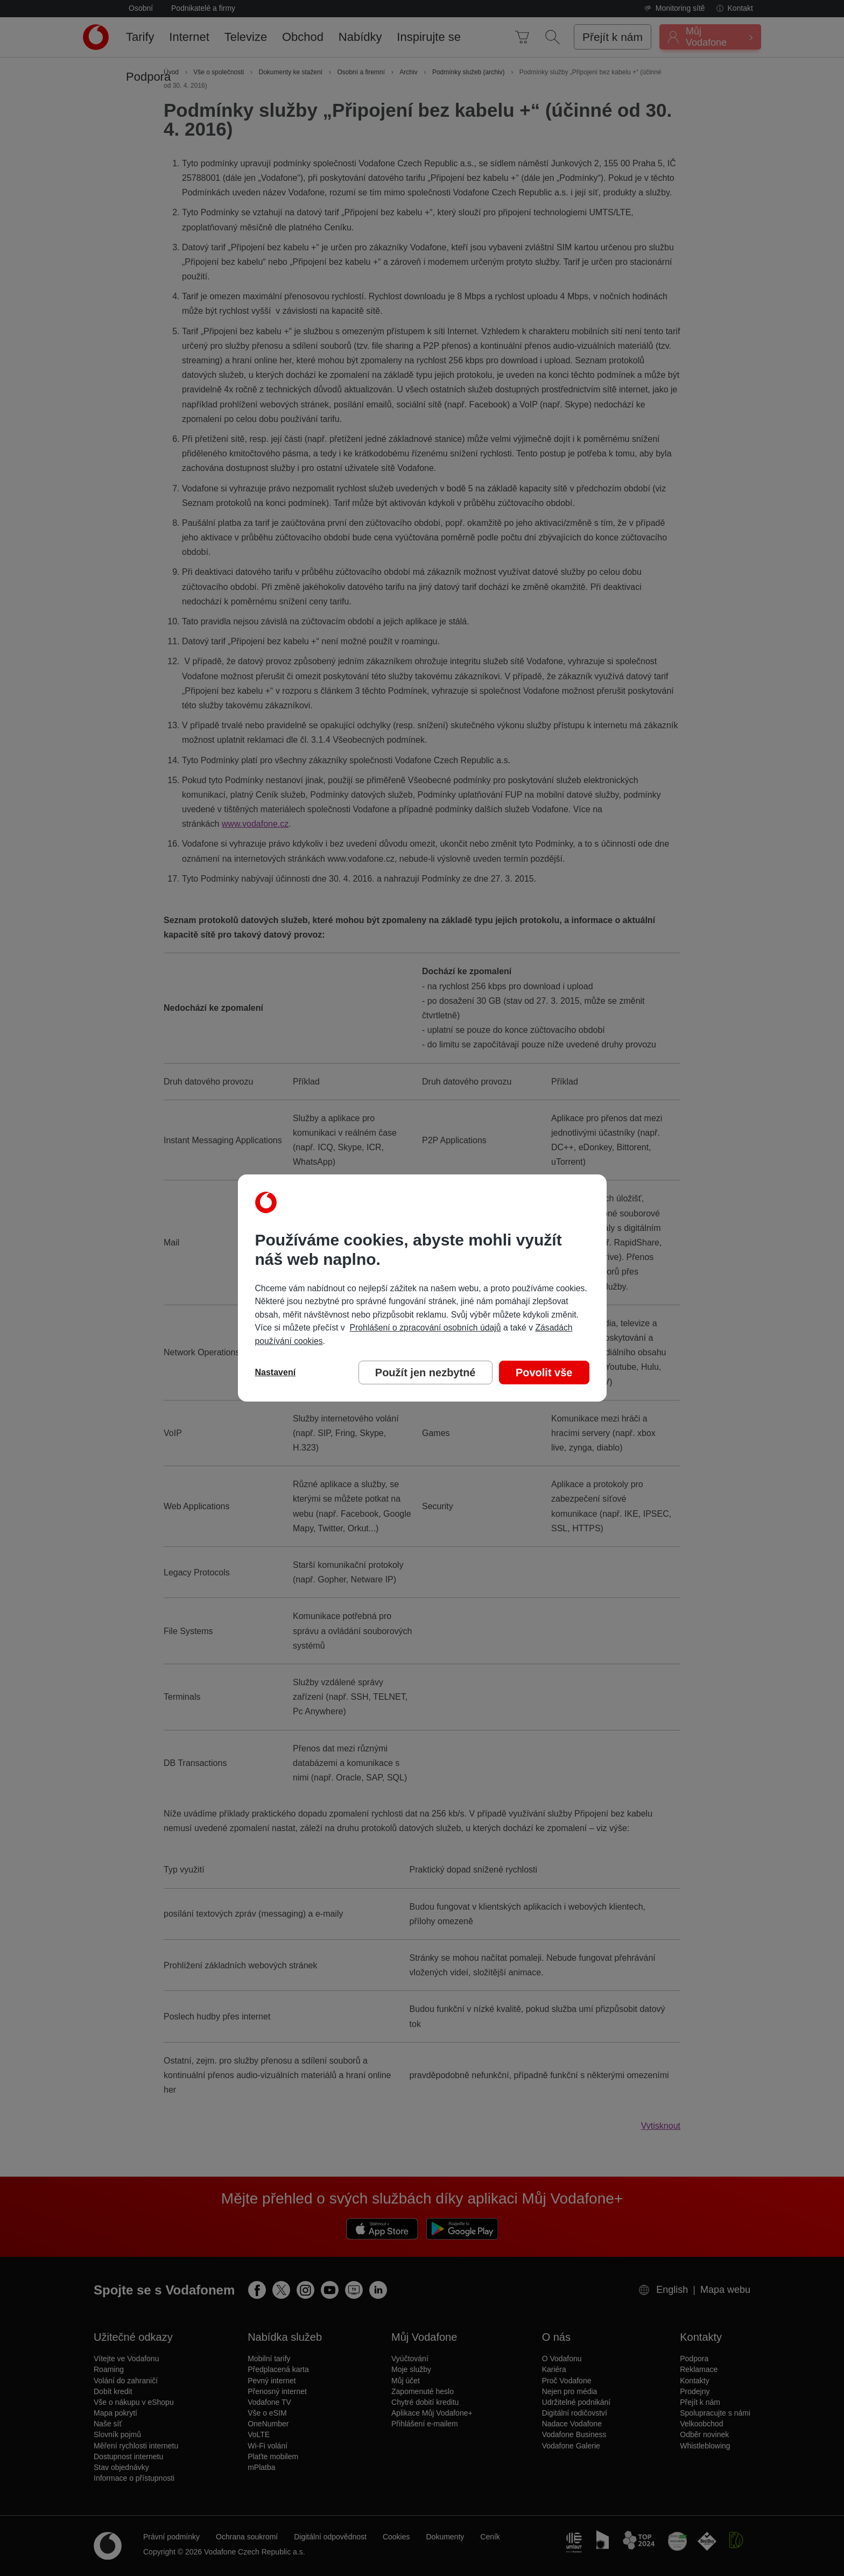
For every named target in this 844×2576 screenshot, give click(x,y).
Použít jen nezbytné (425, 1372)
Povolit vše (544, 1372)
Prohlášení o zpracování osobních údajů (425, 1327)
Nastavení (275, 1372)
